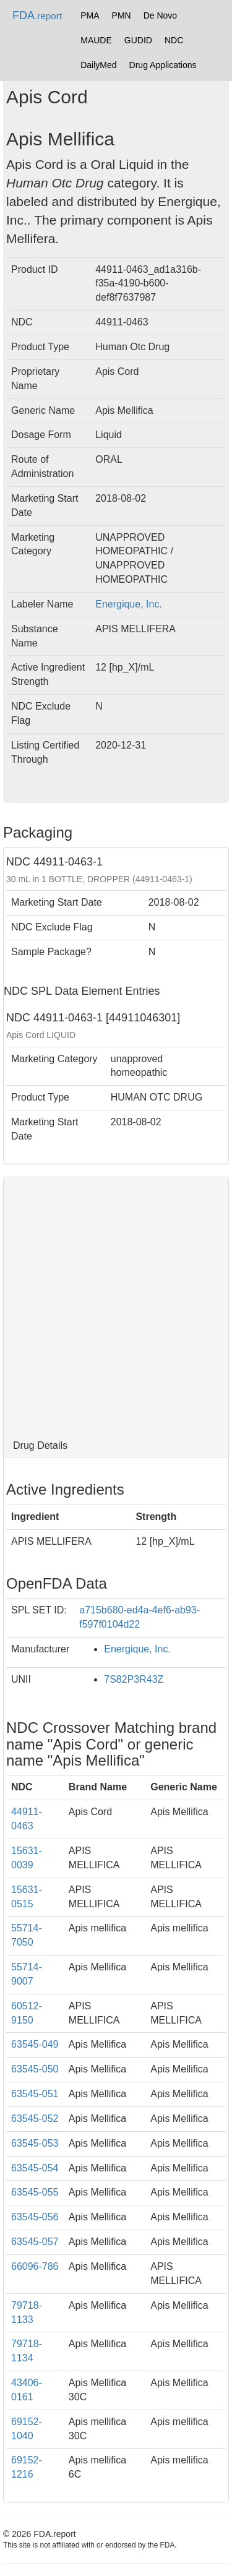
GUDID (138, 40)
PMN (121, 15)
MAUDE (96, 40)
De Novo (160, 15)
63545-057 (35, 2241)
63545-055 (35, 2192)
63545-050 (35, 2069)
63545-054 (35, 2168)
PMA (89, 15)
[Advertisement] (116, 1306)
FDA (37, 15)
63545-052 (35, 2118)
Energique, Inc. (128, 604)
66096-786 (35, 2266)
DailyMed (98, 65)
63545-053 (35, 2143)
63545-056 (35, 2217)
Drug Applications (163, 65)
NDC (174, 40)
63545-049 (35, 2044)
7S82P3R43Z (133, 1679)
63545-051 (35, 2094)
